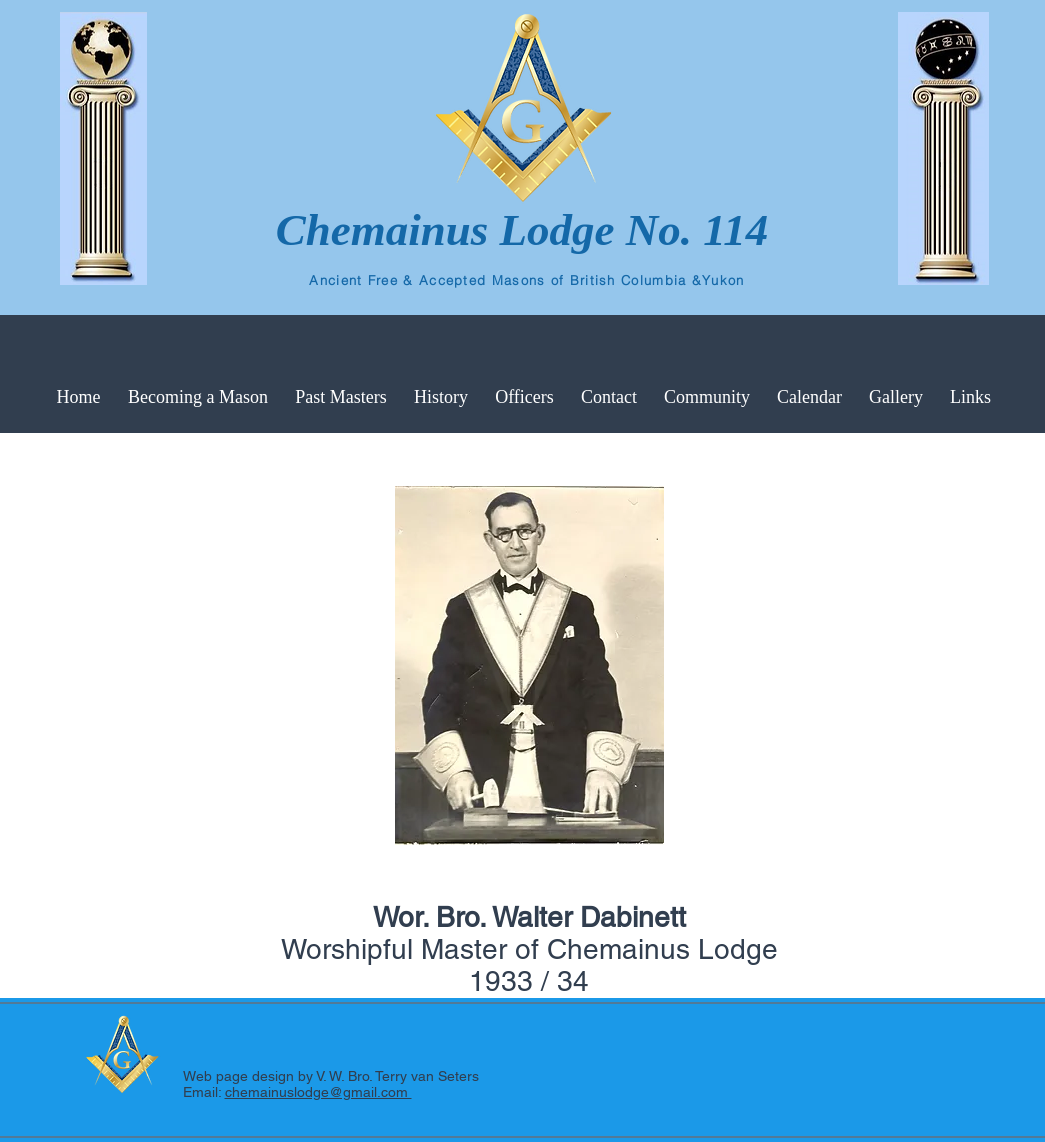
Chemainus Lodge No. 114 (522, 230)
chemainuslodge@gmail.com (318, 1092)
